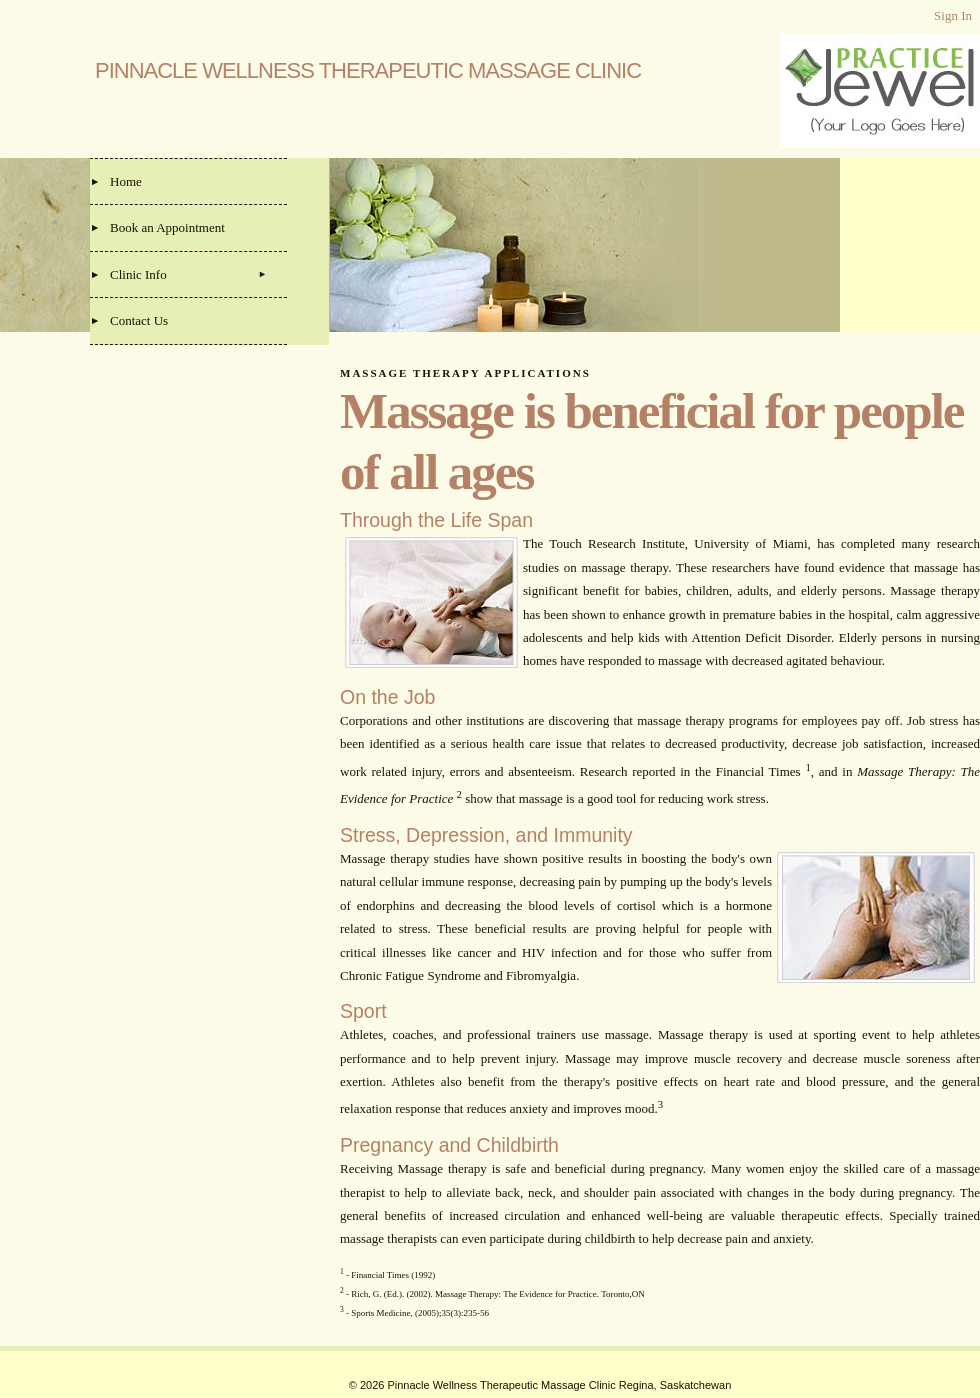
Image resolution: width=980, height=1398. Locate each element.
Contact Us (139, 320)
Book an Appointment (167, 227)
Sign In (953, 15)
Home (126, 181)
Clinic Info (138, 274)
